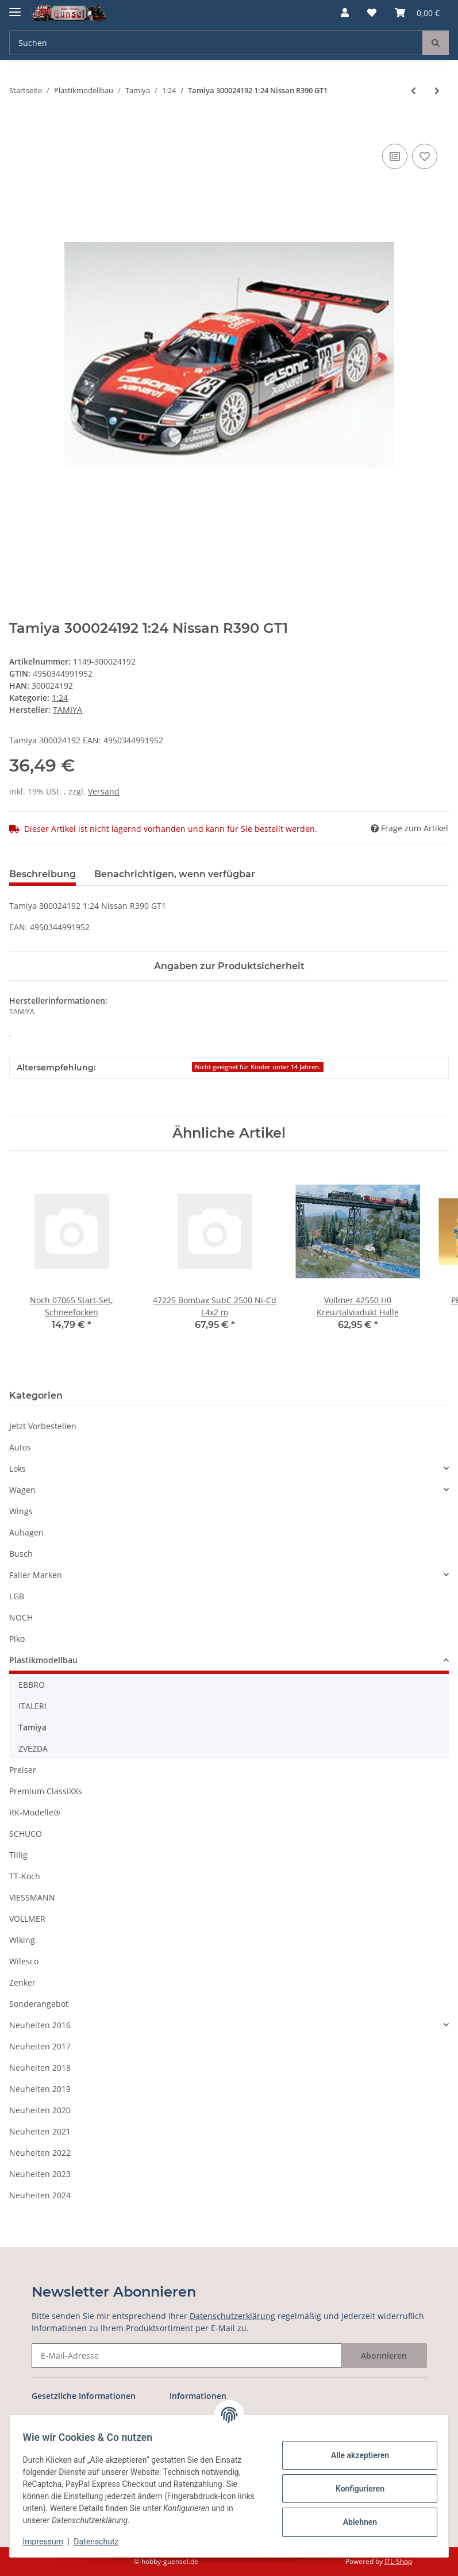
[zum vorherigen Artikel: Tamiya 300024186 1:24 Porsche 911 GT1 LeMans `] (413, 90)
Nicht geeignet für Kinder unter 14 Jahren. (258, 1067)
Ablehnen (354, 2522)
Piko (17, 1638)
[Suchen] (216, 42)
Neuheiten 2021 (40, 2131)
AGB (40, 2418)
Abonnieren (384, 2355)
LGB (16, 1596)
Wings (21, 1511)
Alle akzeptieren (354, 2455)
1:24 (60, 697)
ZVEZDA (33, 1748)
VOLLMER (27, 1918)
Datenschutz (101, 2541)
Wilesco (24, 1961)
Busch (21, 1553)
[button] (345, 12)
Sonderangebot (38, 2003)
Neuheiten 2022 (40, 2152)
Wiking (22, 1939)
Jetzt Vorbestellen (42, 1426)
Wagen (22, 1489)
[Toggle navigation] (15, 7)
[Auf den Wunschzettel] (424, 156)
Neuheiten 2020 (40, 2110)
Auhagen (26, 1532)
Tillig (18, 1854)
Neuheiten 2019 (40, 2088)
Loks (17, 1468)
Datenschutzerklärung (232, 2315)
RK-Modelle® (34, 1812)
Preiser (22, 1769)
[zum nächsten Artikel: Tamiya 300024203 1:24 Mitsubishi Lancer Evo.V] (437, 90)
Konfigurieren (354, 2488)
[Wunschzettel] (372, 12)
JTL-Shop (398, 2561)
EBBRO (31, 1684)
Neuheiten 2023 (40, 2173)
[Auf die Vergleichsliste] (394, 156)
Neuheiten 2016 (40, 2025)
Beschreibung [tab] (42, 874)
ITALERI (32, 1705)
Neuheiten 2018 (40, 2067)
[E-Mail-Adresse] (186, 2355)
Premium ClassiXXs (45, 1791)
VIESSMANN (32, 1897)
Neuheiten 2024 (40, 2195)
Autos (20, 1447)
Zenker (22, 1982)
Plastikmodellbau (43, 1659)
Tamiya (32, 1727)
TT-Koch (24, 1876)
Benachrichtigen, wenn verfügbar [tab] (174, 874)
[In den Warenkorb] (18, 128)
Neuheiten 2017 (40, 2046)
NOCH (21, 1617)
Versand (104, 791)
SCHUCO (25, 1833)
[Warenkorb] (417, 12)
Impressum (48, 2541)
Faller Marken (35, 1574)
